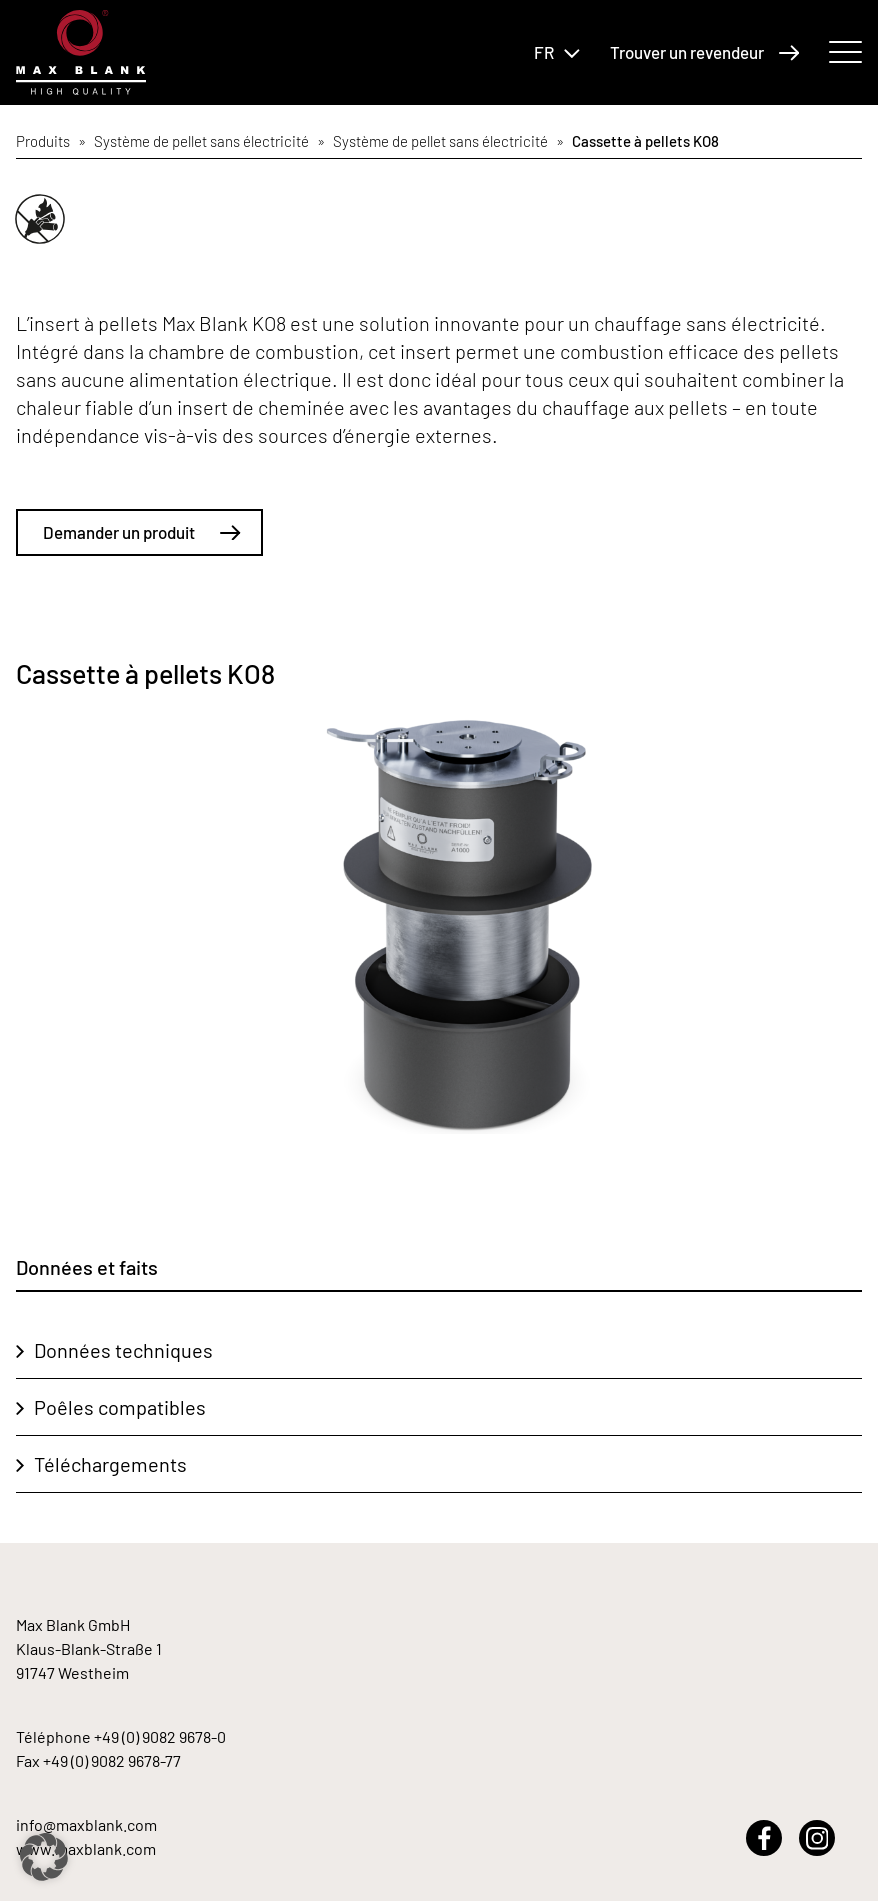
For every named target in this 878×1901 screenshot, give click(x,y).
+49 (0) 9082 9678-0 (160, 1736)
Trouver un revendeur (705, 52)
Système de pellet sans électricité (201, 141)
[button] (44, 1857)
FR (557, 52)
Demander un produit (142, 532)
